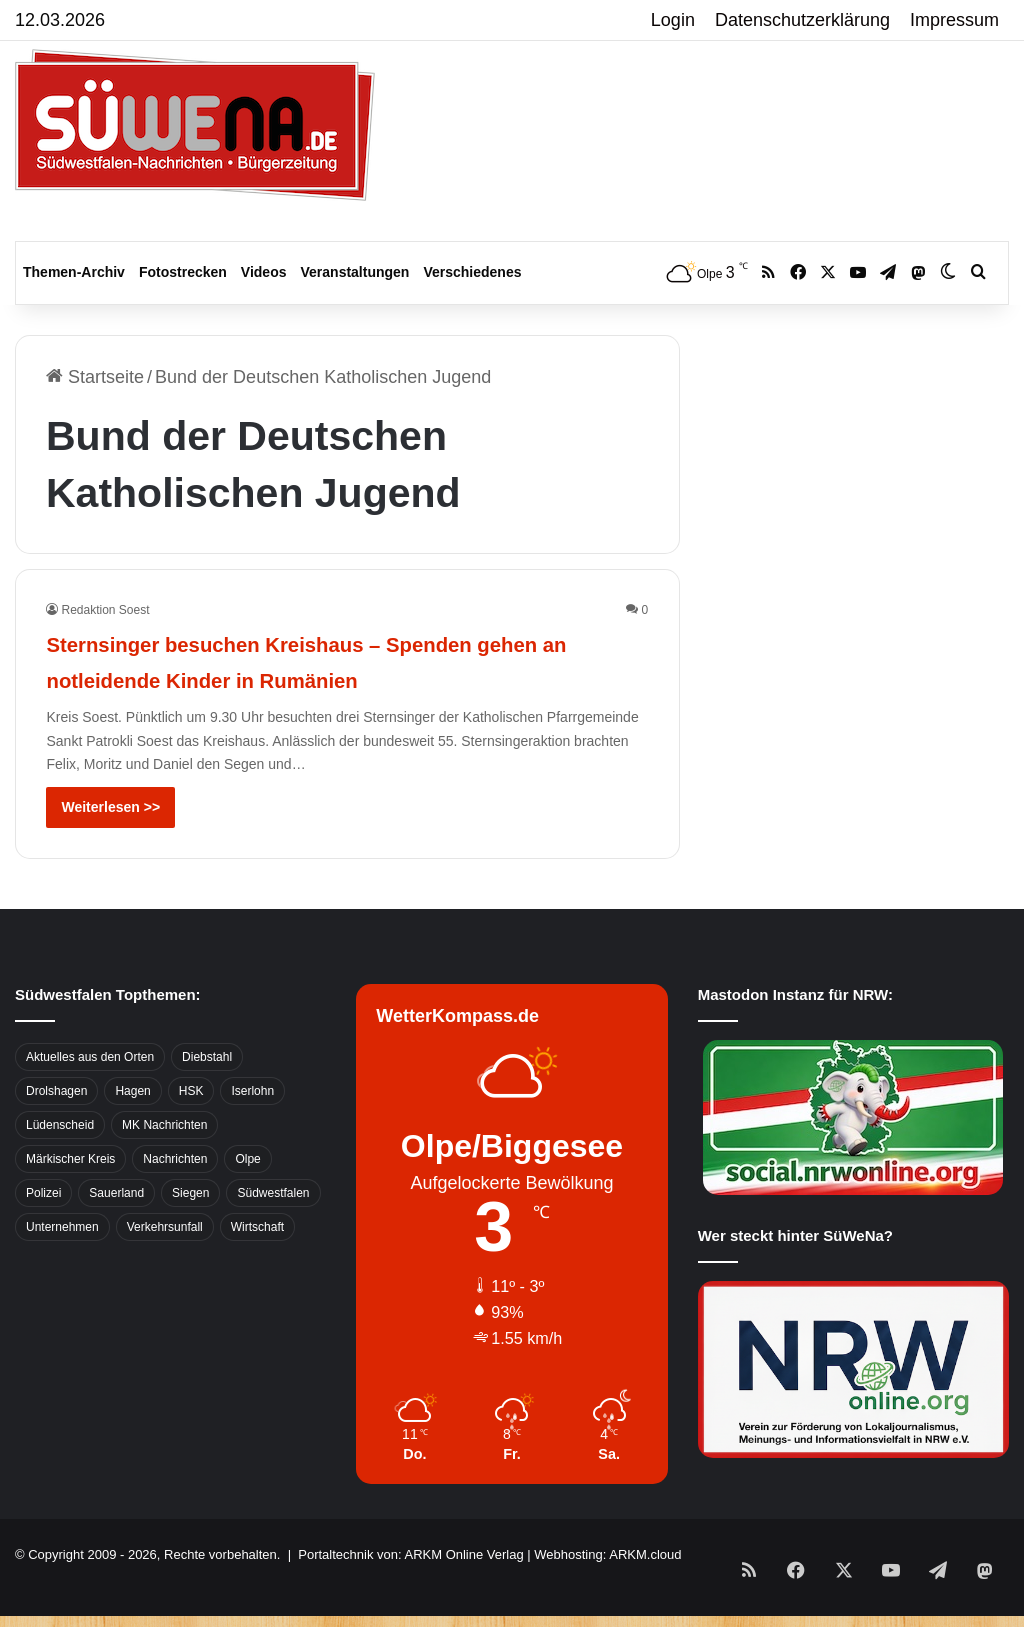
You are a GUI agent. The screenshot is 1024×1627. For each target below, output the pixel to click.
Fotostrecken (183, 272)
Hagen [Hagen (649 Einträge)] (132, 1127)
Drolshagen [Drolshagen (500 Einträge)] (56, 1127)
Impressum (954, 20)
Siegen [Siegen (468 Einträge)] (190, 1229)
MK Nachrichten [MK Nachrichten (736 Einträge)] (164, 1161)
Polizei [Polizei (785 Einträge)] (43, 1229)
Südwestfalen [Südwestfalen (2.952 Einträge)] (273, 1229)
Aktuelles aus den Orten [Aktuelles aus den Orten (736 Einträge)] (90, 1093)
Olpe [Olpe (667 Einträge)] (247, 1195)
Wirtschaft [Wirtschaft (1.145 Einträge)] (257, 1263)
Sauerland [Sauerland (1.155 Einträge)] (116, 1229)
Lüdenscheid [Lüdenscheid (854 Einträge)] (60, 1161)
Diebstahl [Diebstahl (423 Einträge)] (207, 1093)
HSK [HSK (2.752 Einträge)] (191, 1127)
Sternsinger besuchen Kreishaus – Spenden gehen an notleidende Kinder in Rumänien (337, 677)
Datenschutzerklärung (802, 20)
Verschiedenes (472, 272)
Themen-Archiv (74, 272)
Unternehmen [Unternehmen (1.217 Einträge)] (62, 1263)
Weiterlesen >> (110, 843)
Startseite (95, 377)
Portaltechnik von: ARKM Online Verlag (410, 1590)
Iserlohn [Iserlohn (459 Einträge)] (252, 1127)
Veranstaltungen (355, 272)
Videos (264, 272)
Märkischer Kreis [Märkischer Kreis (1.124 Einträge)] (70, 1195)
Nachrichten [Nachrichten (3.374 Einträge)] (175, 1195)
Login (673, 20)
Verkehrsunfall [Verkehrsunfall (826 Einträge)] (165, 1263)
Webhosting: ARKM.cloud (607, 1590)
